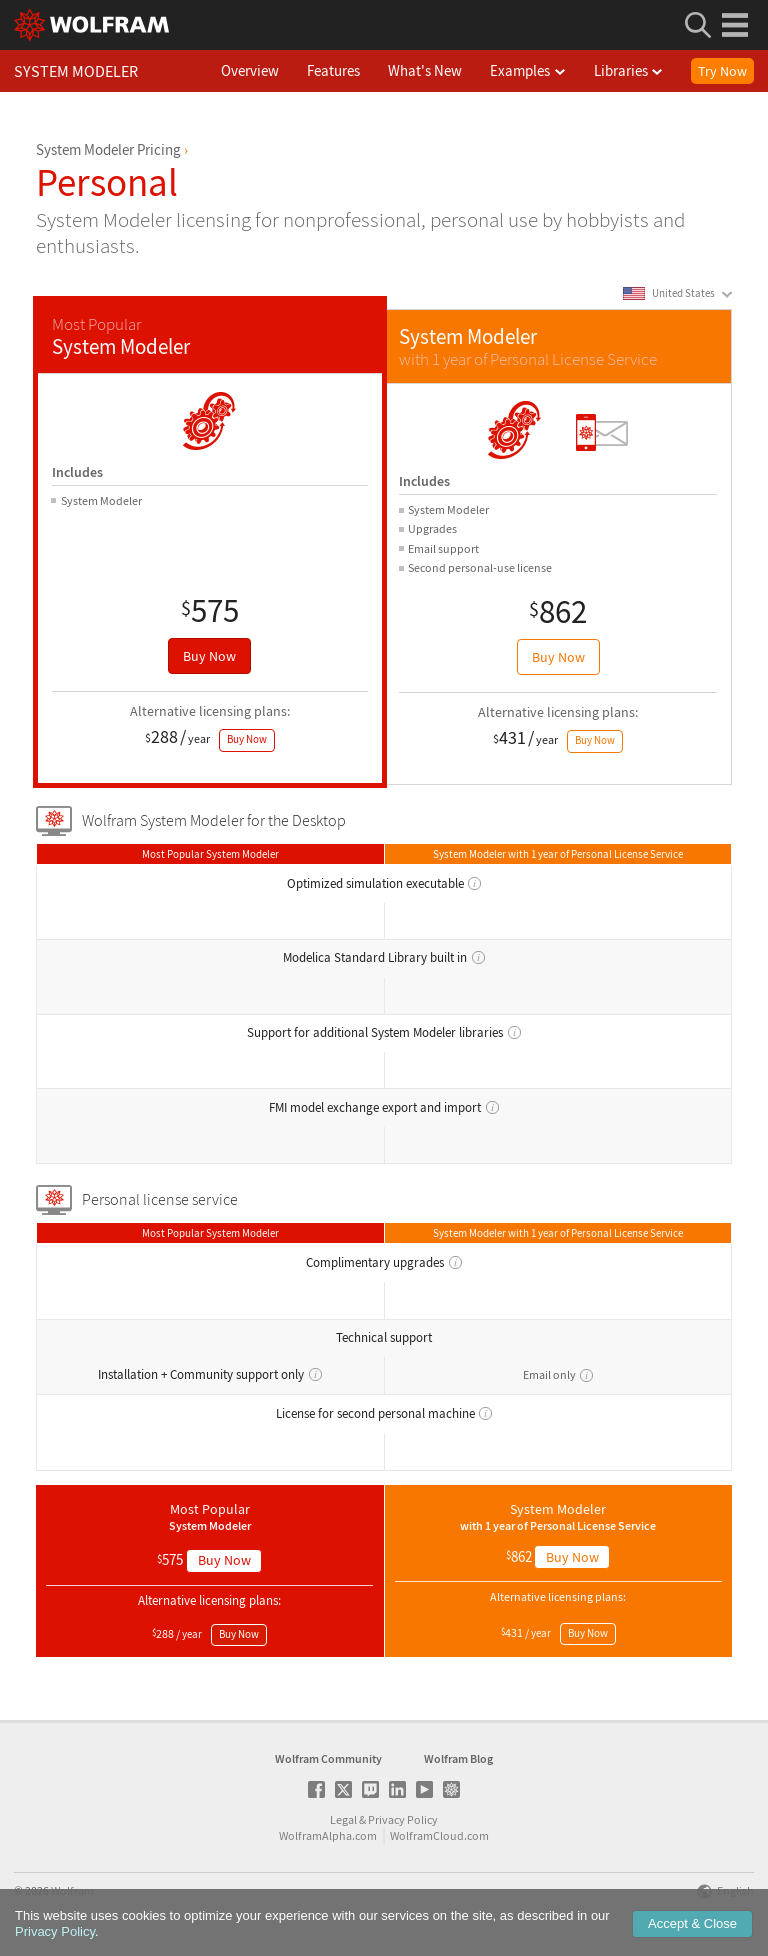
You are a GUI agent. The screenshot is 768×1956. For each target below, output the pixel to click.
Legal (343, 1819)
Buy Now (209, 656)
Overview (273, 70)
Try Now (722, 71)
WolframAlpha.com (328, 1835)
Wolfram (72, 1890)
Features (356, 70)
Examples (551, 70)
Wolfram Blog (458, 1758)
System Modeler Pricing (108, 149)
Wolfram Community (328, 1758)
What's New (448, 70)
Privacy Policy (403, 1819)
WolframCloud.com (439, 1835)
